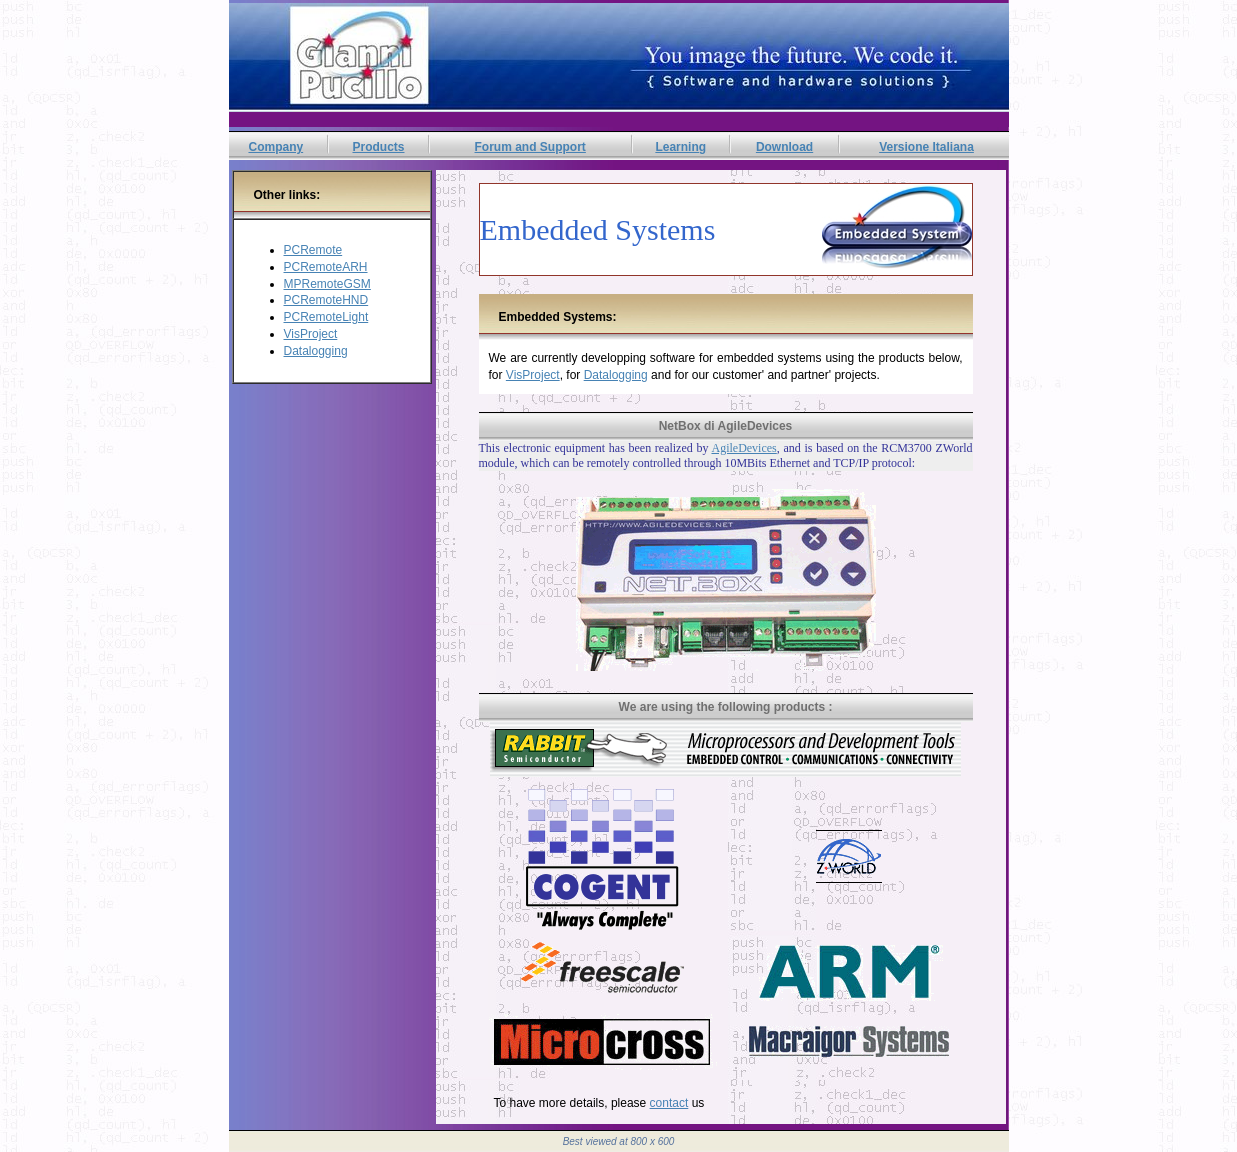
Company (275, 147)
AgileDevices (743, 448)
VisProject (311, 334)
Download (784, 147)
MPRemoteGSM (327, 284)
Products (378, 147)
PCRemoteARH (326, 267)
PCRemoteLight (326, 317)
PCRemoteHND (326, 300)
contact (669, 1103)
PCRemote (313, 250)
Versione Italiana (926, 147)
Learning (680, 147)
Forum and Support (530, 147)
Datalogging (316, 351)
